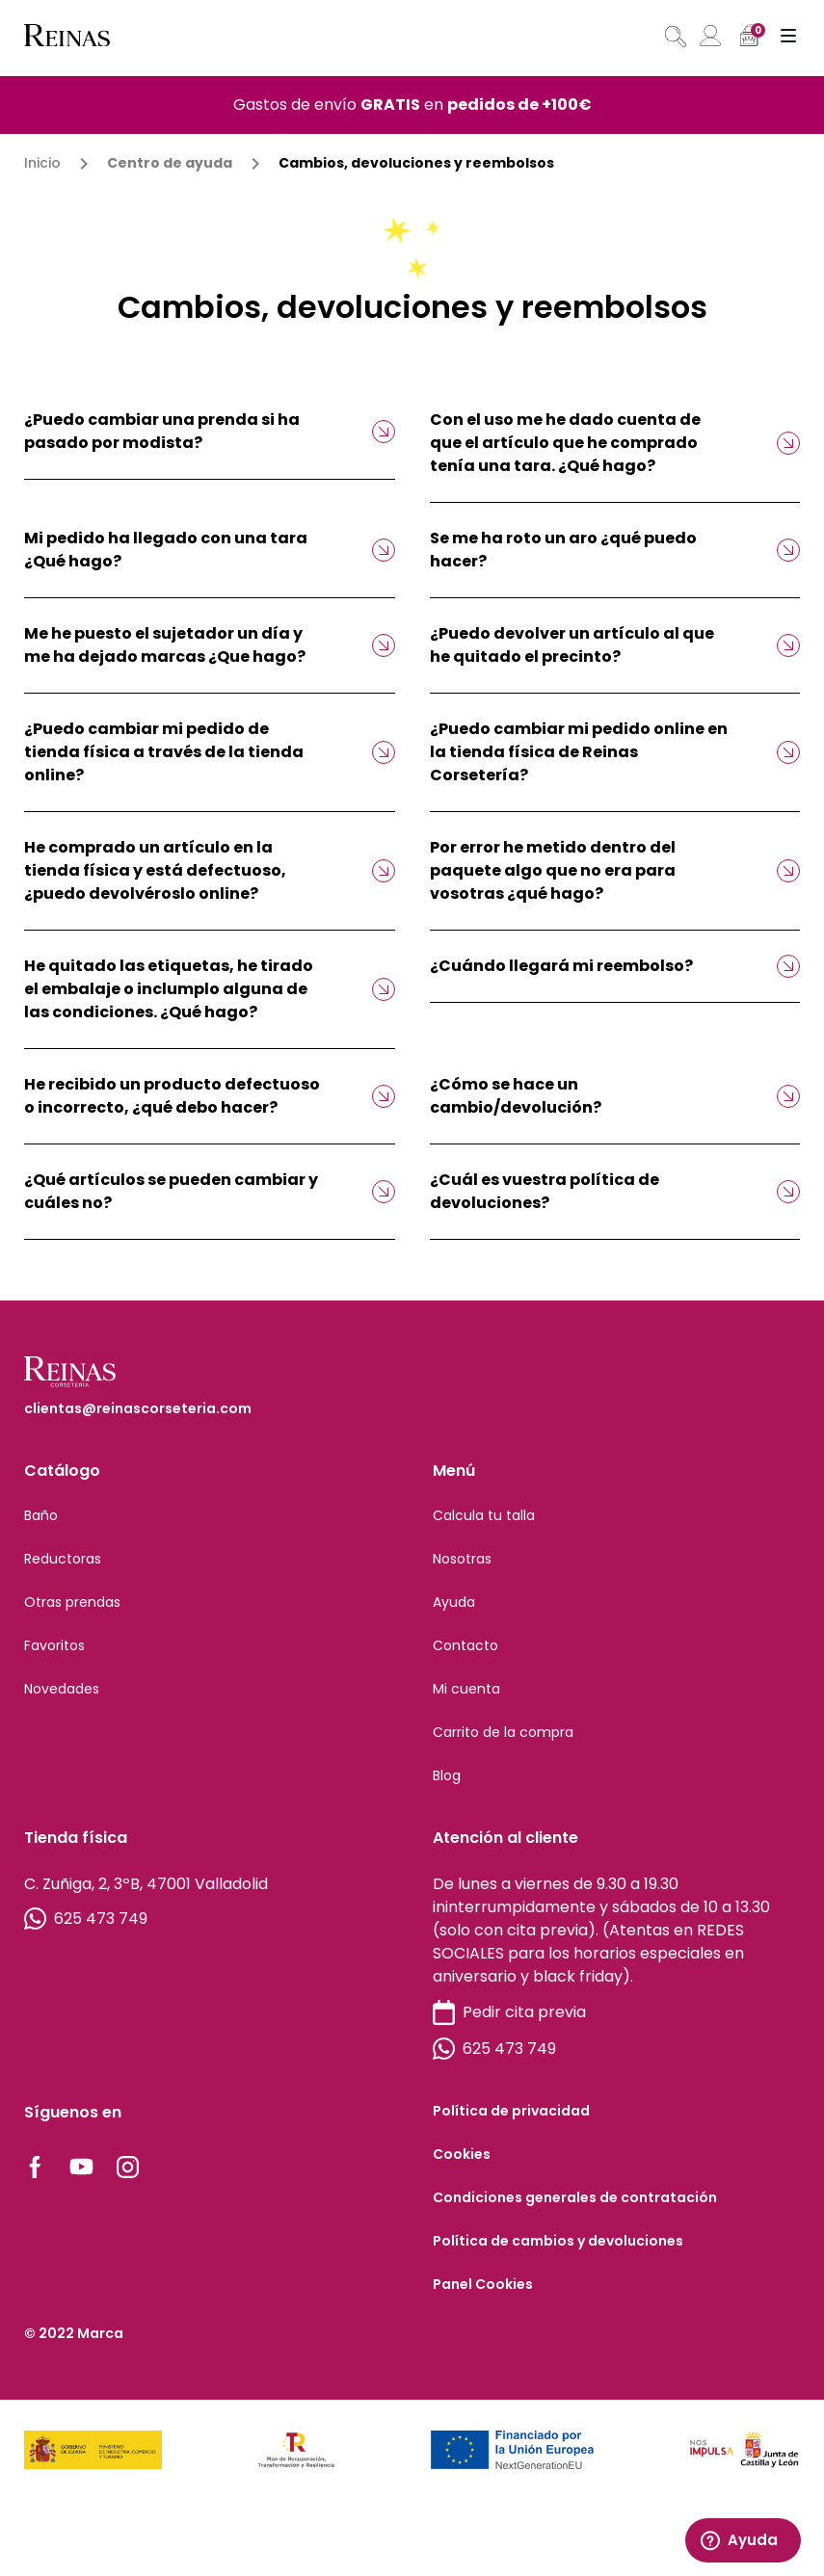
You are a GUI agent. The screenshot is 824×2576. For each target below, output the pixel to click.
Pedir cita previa (509, 2013)
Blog (447, 1775)
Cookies (462, 2154)
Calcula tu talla (484, 1515)
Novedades (61, 1688)
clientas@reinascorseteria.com (138, 1408)
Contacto (465, 1645)
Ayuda (454, 1602)
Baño (41, 1515)
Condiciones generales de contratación (575, 2197)
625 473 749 (85, 1919)
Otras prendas (72, 1602)
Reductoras (62, 1558)
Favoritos (54, 1645)
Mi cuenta (466, 1688)
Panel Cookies (483, 2284)
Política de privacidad (511, 2110)
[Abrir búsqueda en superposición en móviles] (673, 36)
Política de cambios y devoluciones (558, 2240)
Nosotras (462, 1558)
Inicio (42, 162)
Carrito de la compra (503, 1732)
